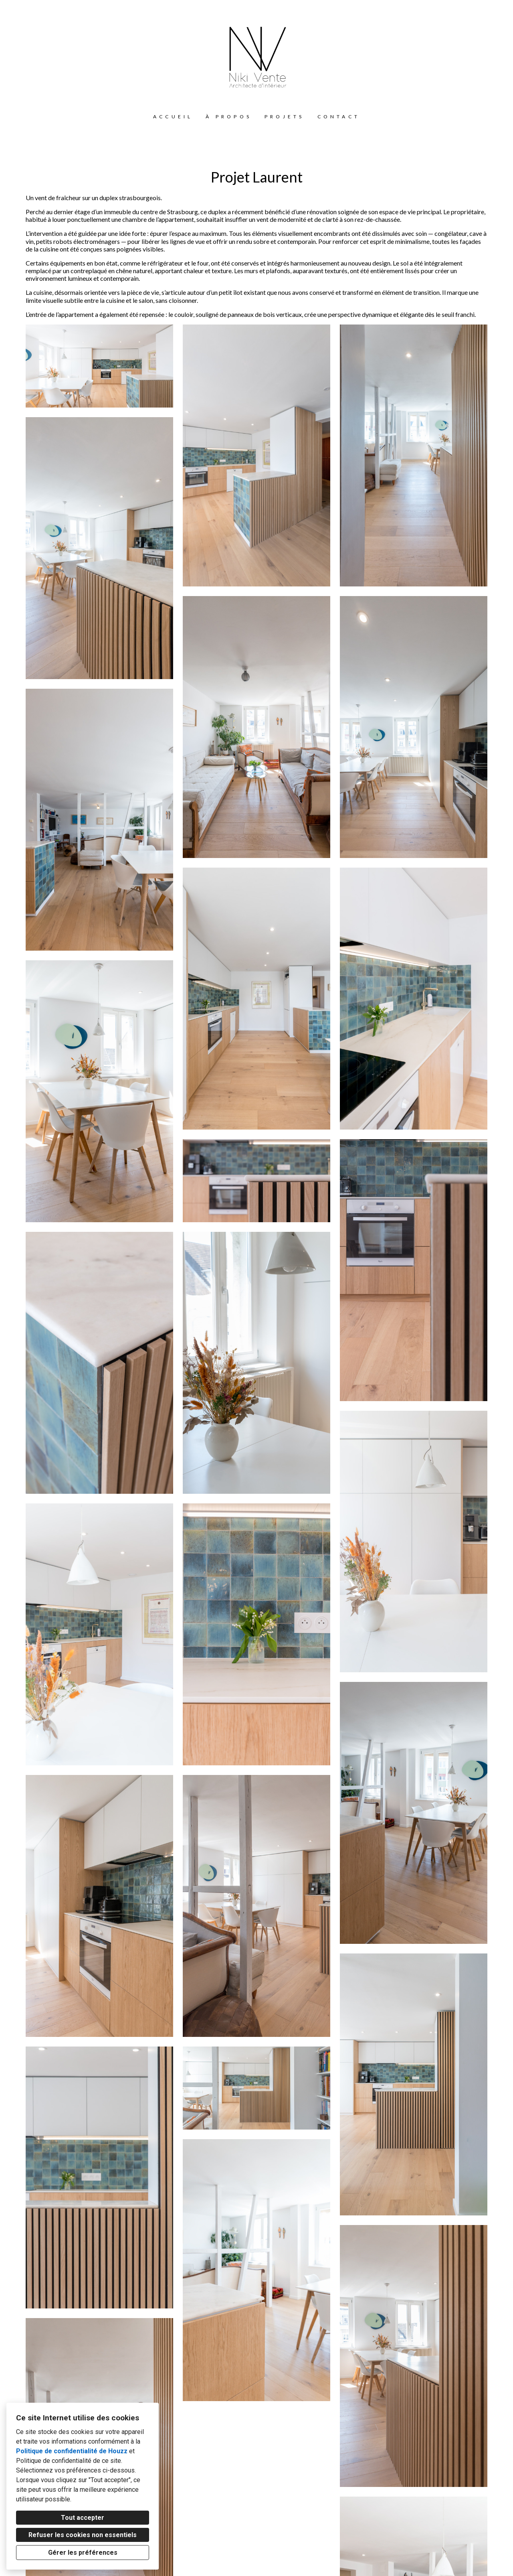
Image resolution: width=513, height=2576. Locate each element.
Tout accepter (82, 2517)
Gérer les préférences (82, 2552)
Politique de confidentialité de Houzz (71, 2451)
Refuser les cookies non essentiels (82, 2535)
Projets (284, 117)
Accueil (173, 117)
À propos (229, 117)
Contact (338, 117)
